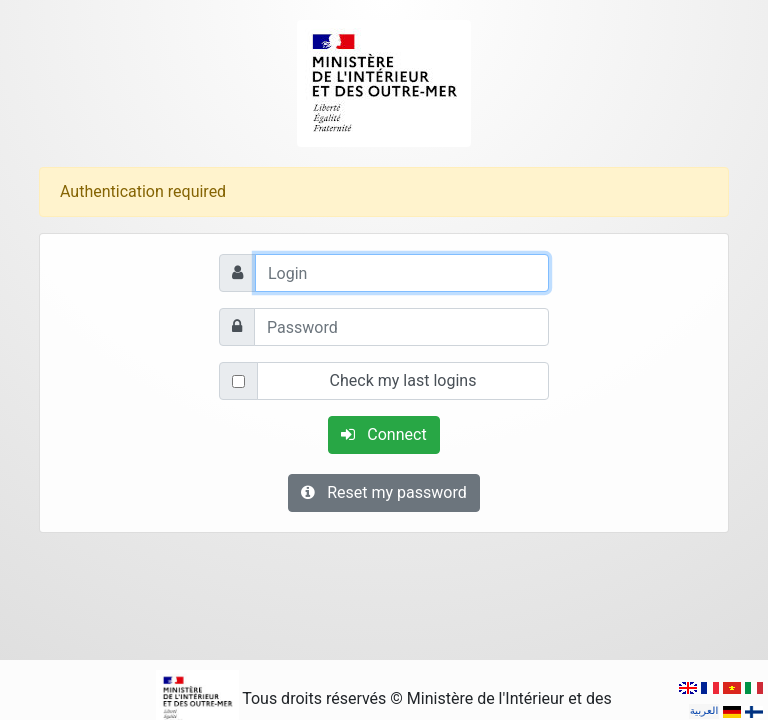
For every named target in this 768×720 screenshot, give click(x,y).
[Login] (402, 273)
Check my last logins (403, 380)
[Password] (401, 327)
